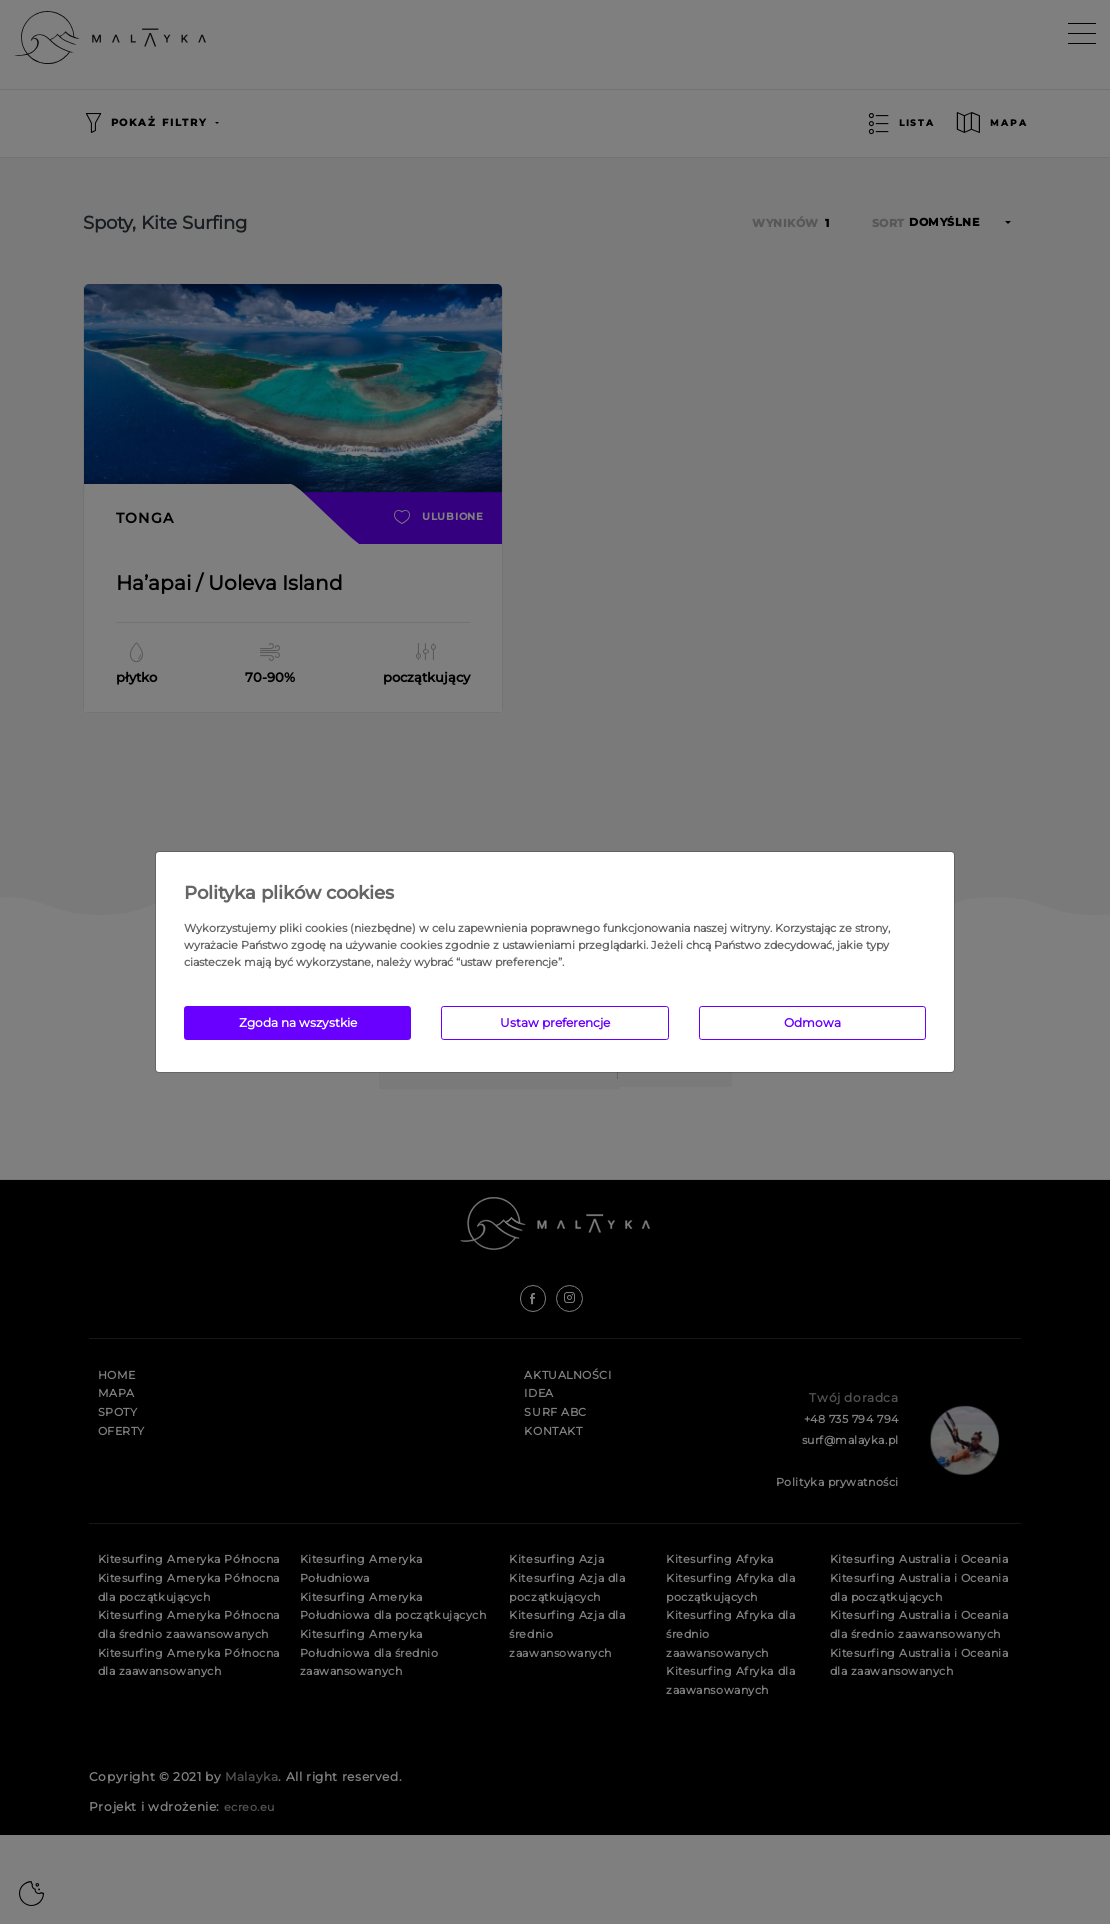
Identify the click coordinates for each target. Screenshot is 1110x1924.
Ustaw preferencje (555, 1022)
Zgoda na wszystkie (298, 1022)
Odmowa (812, 1022)
